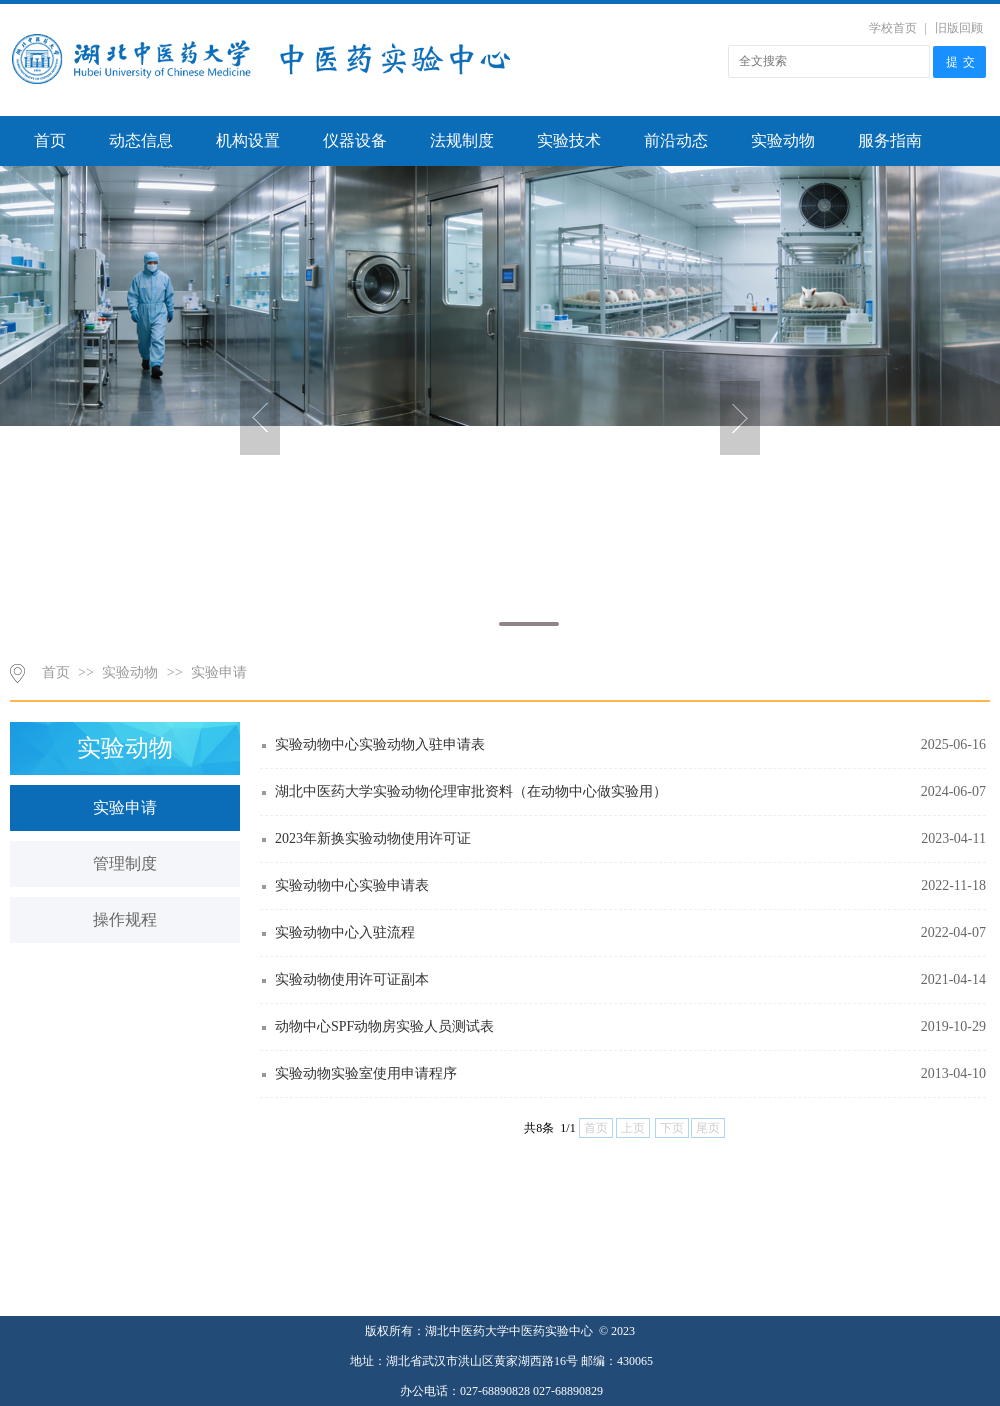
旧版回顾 (959, 28)
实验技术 (569, 140)
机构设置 (248, 140)
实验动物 (783, 140)
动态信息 (141, 140)
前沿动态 (676, 140)
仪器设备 (355, 140)
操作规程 (125, 919)
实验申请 (219, 672)
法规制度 (462, 140)
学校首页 (893, 28)
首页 (50, 140)
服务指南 (890, 140)
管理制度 (125, 863)
